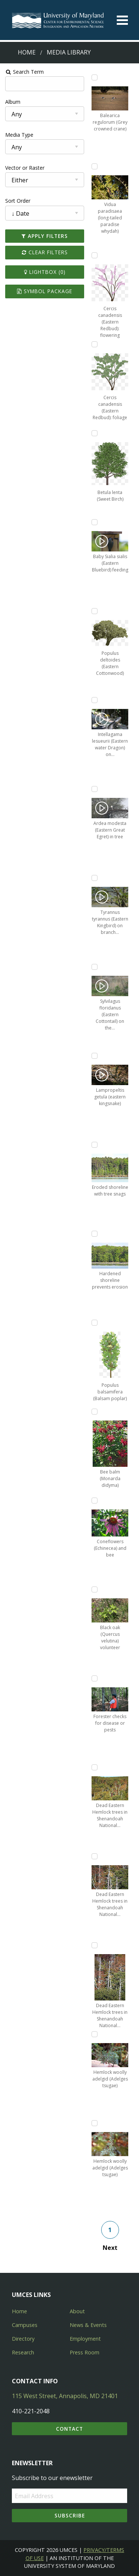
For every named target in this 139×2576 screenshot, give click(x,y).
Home (27, 52)
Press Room (84, 2352)
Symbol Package (44, 291)
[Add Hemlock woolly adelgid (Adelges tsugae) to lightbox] (95, 2034)
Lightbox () (44, 271)
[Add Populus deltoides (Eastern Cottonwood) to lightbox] (95, 611)
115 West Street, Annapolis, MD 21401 (65, 2396)
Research (23, 2352)
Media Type (19, 134)
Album (12, 101)
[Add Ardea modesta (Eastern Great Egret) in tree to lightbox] (95, 789)
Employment (85, 2338)
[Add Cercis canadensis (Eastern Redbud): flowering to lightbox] (95, 255)
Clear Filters (44, 252)
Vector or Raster (24, 167)
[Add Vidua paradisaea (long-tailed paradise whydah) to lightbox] (95, 166)
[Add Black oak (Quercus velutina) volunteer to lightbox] (95, 1589)
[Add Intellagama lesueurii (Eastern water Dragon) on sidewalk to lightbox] (95, 700)
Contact (69, 2428)
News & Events (88, 2324)
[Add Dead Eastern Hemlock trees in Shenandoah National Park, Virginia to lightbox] (95, 1767)
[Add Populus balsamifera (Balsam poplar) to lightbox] (95, 1323)
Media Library (69, 52)
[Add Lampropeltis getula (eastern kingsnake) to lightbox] (95, 1056)
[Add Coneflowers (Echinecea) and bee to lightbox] (95, 1501)
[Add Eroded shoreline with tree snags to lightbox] (95, 1145)
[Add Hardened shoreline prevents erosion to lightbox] (95, 1234)
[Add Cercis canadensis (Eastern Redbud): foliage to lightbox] (95, 344)
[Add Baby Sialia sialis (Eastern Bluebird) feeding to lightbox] (95, 522)
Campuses (24, 2324)
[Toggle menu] (122, 20)
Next (110, 2248)
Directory (23, 2338)
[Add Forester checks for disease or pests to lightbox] (95, 1678)
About (77, 2311)
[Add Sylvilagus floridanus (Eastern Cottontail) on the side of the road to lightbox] (95, 967)
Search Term (24, 71)
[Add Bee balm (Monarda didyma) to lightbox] (95, 1412)
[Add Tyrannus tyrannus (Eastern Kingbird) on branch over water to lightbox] (95, 878)
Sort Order (17, 200)
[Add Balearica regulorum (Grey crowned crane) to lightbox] (95, 77)
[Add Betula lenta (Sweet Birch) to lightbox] (95, 433)
